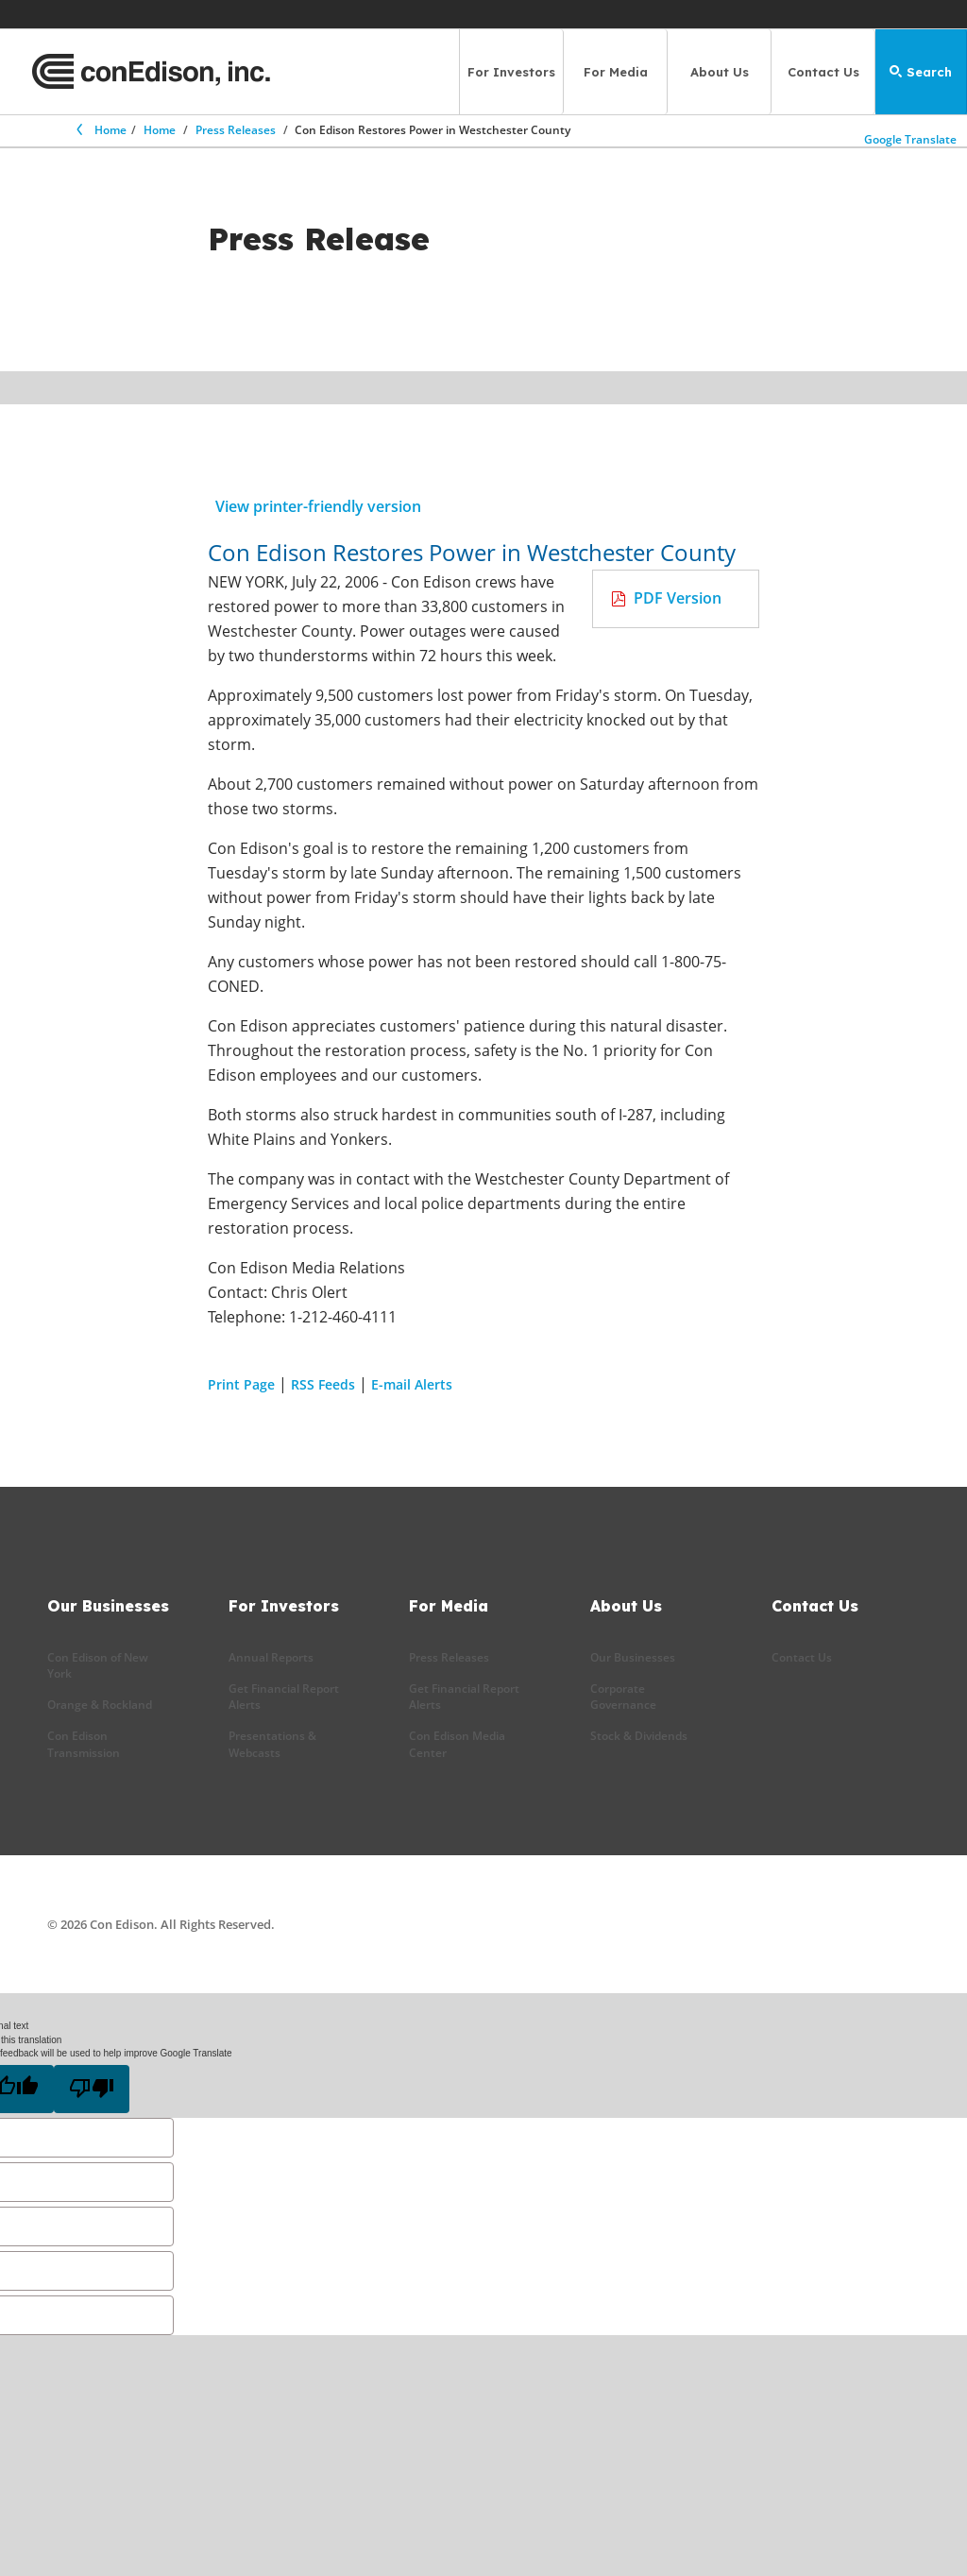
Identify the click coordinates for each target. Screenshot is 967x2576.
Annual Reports (271, 1657)
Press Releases (235, 130)
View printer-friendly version (318, 506)
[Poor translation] (91, 2089)
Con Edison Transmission (83, 1744)
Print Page (241, 1384)
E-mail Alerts (411, 1384)
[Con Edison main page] (151, 72)
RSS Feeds (323, 1384)
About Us (719, 71)
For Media (616, 71)
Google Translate (912, 135)
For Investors (511, 71)
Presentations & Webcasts (272, 1744)
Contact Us (823, 71)
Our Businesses (632, 1657)
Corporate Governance (623, 1696)
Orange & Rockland (99, 1705)
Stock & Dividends (638, 1736)
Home (100, 130)
